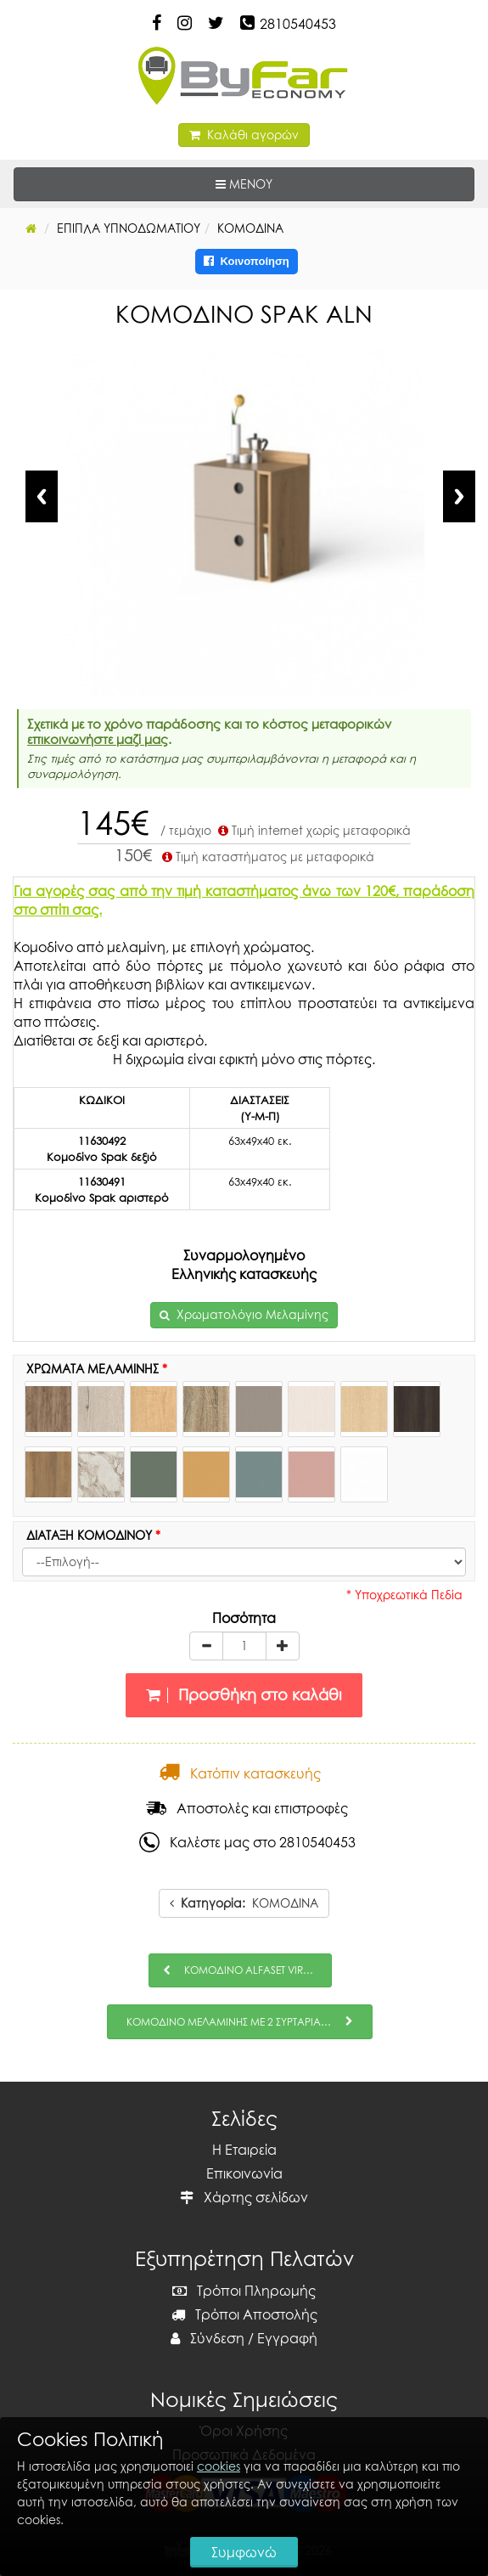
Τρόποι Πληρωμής (244, 2290)
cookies (218, 2466)
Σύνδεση (207, 2338)
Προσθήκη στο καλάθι (244, 1695)
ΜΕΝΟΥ (296, 183)
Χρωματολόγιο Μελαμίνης (252, 1314)
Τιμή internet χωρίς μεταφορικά (313, 830)
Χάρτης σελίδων (244, 2197)
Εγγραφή (287, 2338)
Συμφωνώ (244, 2552)
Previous (41, 496)
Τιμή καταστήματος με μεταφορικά (266, 856)
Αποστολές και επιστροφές (247, 1808)
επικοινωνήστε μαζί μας (97, 739)
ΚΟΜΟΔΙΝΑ (244, 1903)
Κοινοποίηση (246, 261)
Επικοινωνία (244, 2173)
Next (459, 496)
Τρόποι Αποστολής (244, 2314)
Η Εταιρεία (244, 2149)
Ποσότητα (244, 1617)
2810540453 (298, 23)
